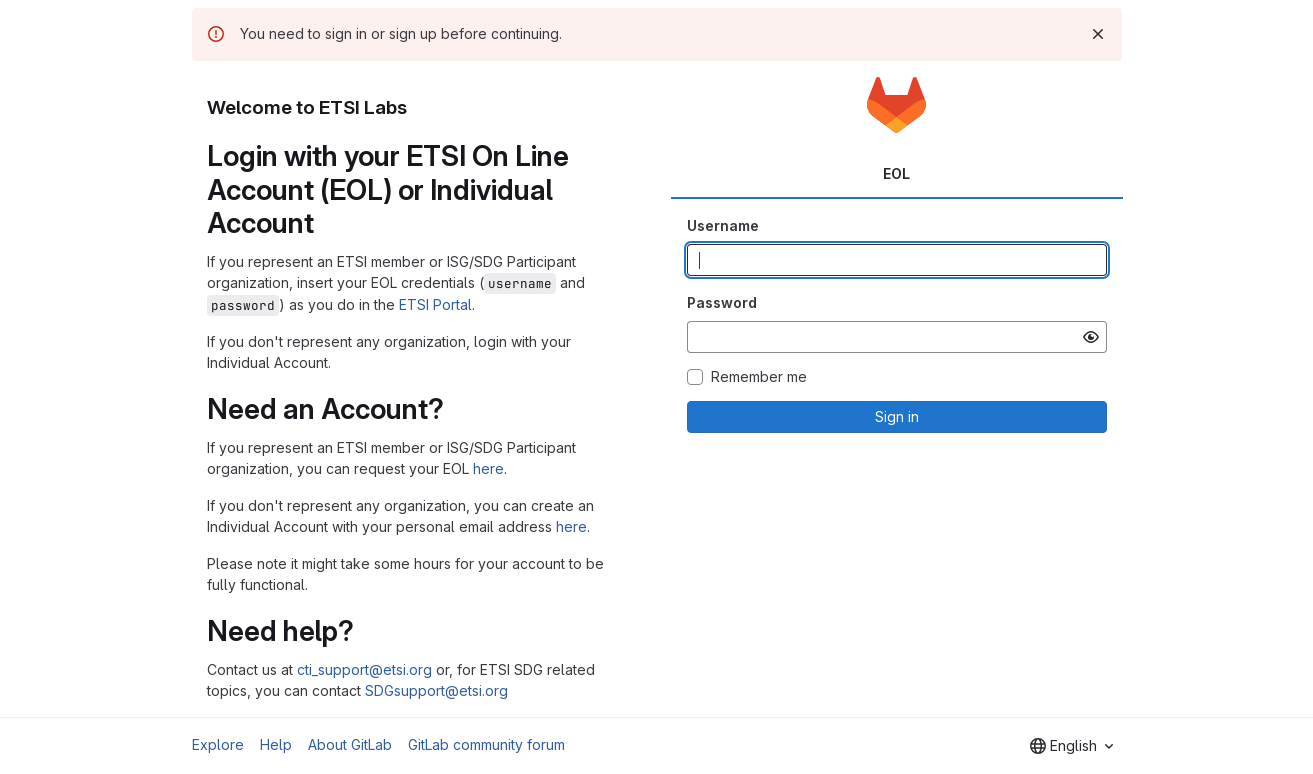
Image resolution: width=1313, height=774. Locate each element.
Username (723, 225)
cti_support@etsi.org (364, 669)
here (488, 468)
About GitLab (350, 744)
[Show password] (1091, 337)
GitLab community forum (486, 744)
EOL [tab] (896, 173)
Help (276, 744)
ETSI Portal (435, 304)
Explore (218, 744)
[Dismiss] (1098, 34)
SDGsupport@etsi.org (436, 690)
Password (722, 302)
